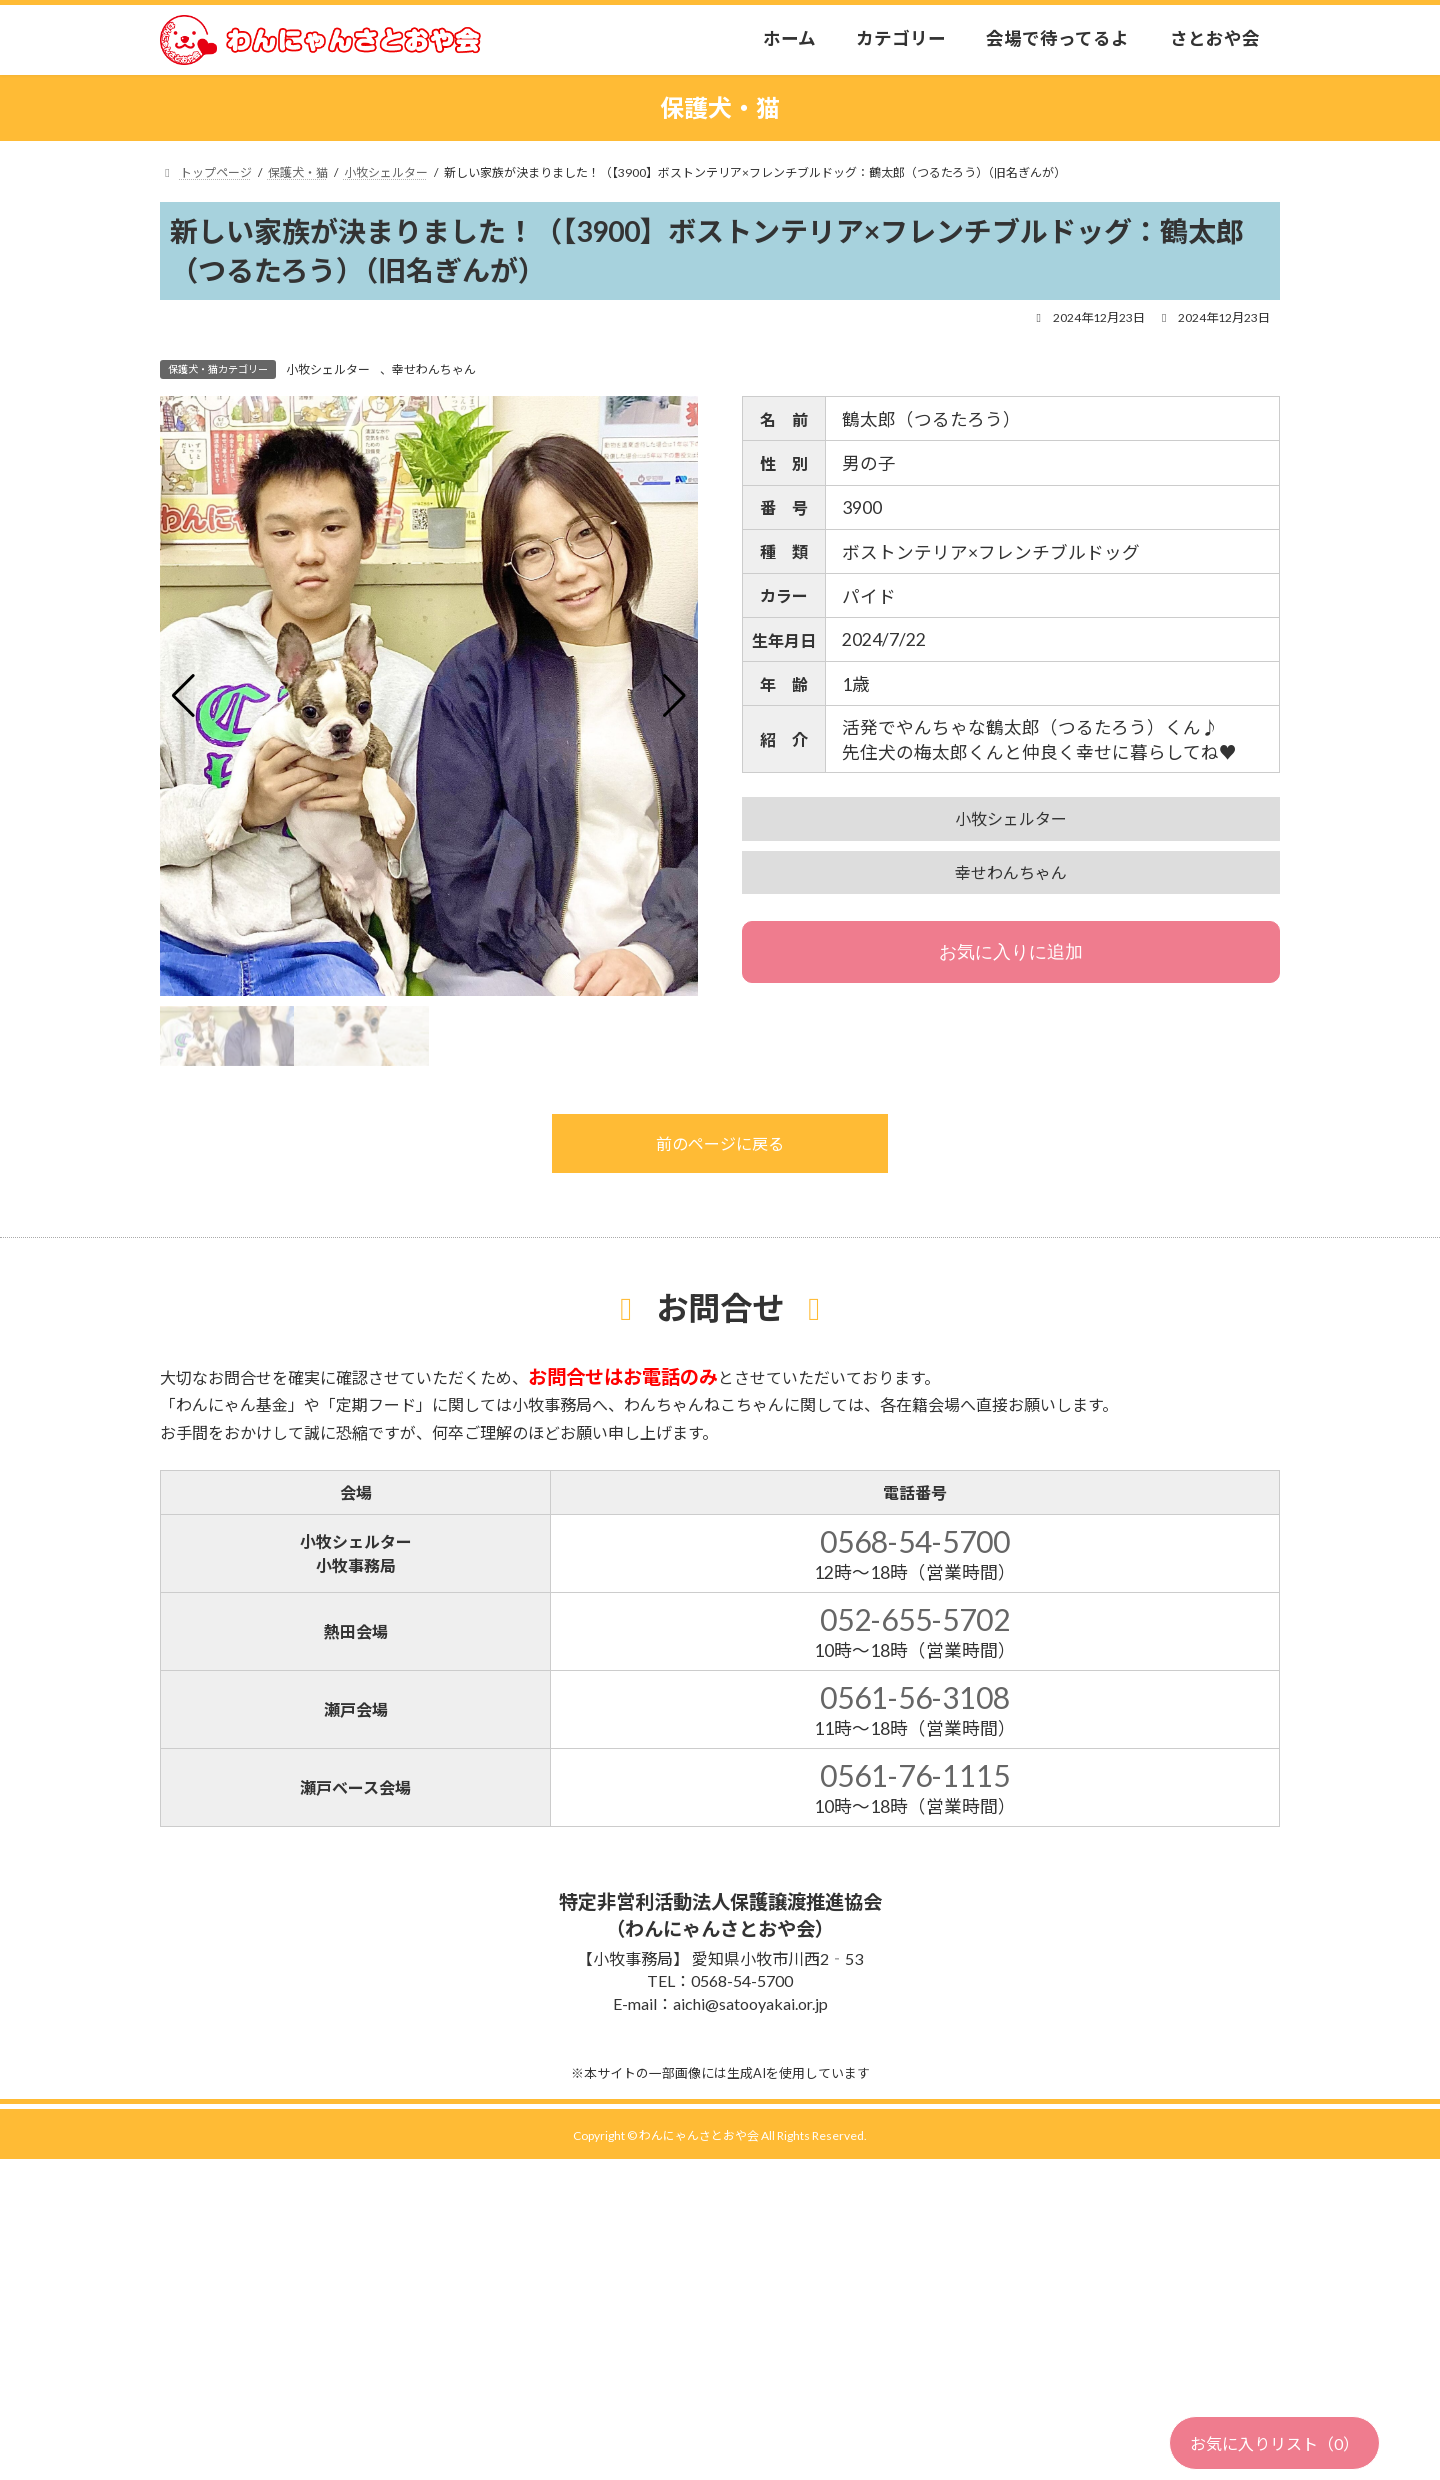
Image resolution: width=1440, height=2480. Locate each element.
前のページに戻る (720, 1143)
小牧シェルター (328, 369)
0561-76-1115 (915, 1775)
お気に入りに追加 (1011, 952)
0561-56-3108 (915, 1697)
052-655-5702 (915, 1619)
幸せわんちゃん (434, 369)
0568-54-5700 (915, 1541)
